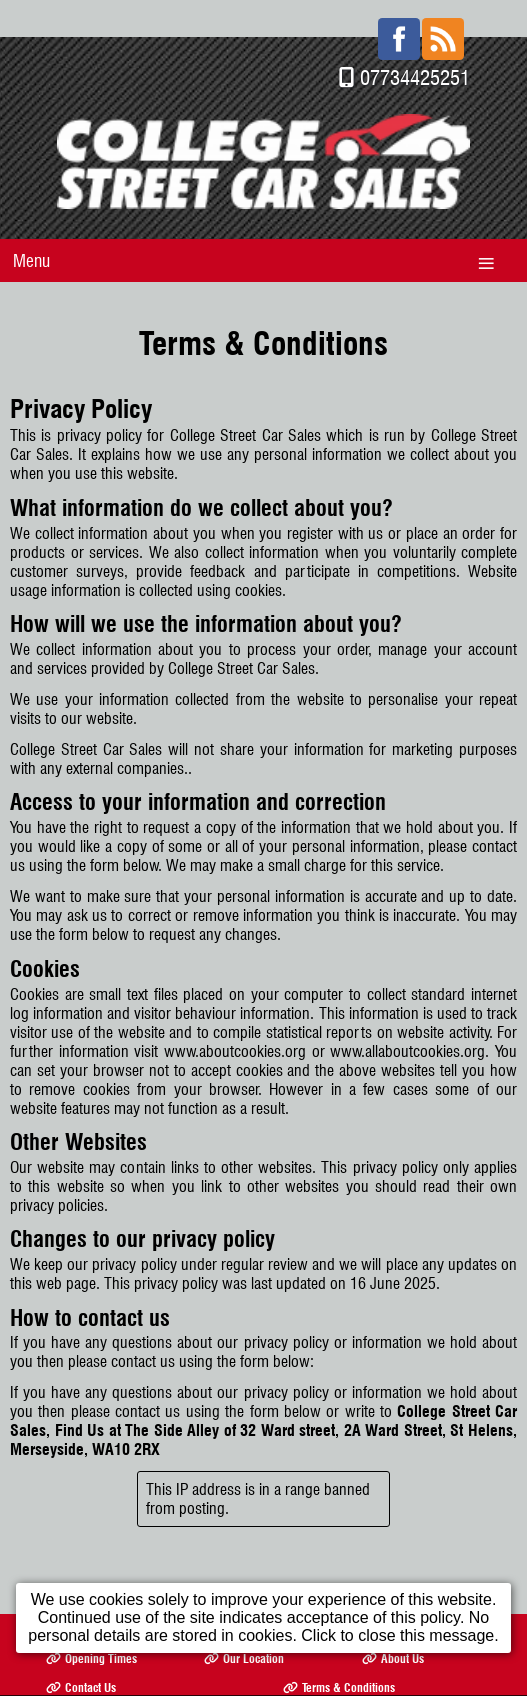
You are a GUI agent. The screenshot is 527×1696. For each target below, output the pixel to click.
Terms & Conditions (339, 1650)
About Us (393, 1621)
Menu (31, 223)
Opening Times (91, 1621)
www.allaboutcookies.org (407, 1014)
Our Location (244, 1621)
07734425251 (415, 40)
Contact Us (81, 1650)
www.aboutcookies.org (235, 1014)
